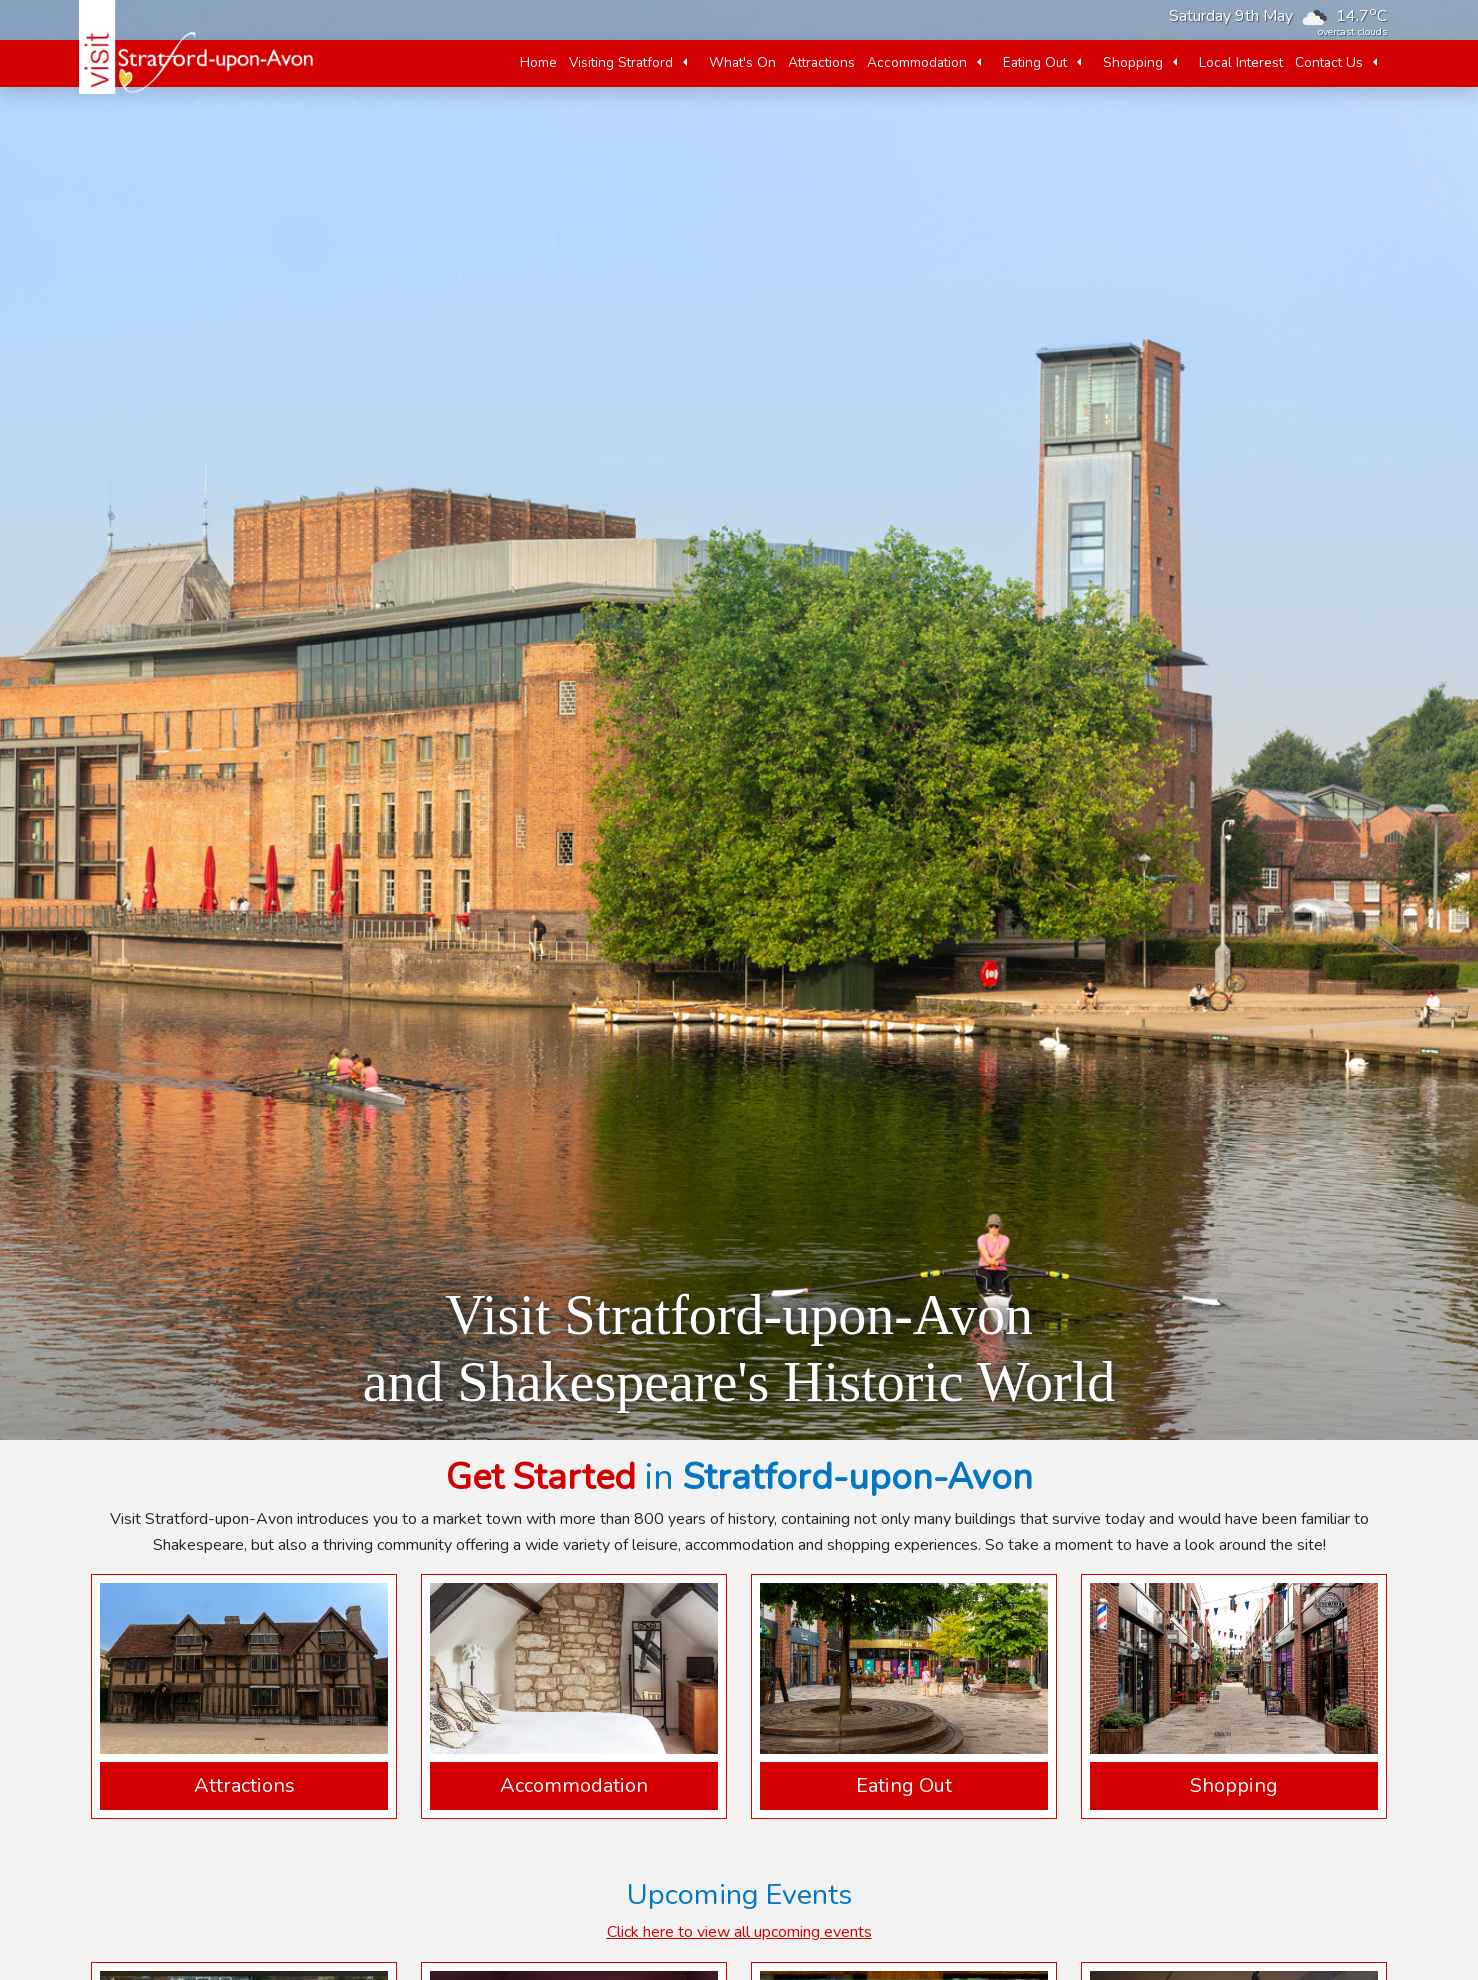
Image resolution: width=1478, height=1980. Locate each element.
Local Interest (1241, 62)
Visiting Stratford (621, 62)
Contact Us (1329, 62)
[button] (685, 63)
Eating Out (1035, 62)
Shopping (1133, 62)
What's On (742, 62)
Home (538, 62)
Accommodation (917, 62)
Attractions (821, 62)
